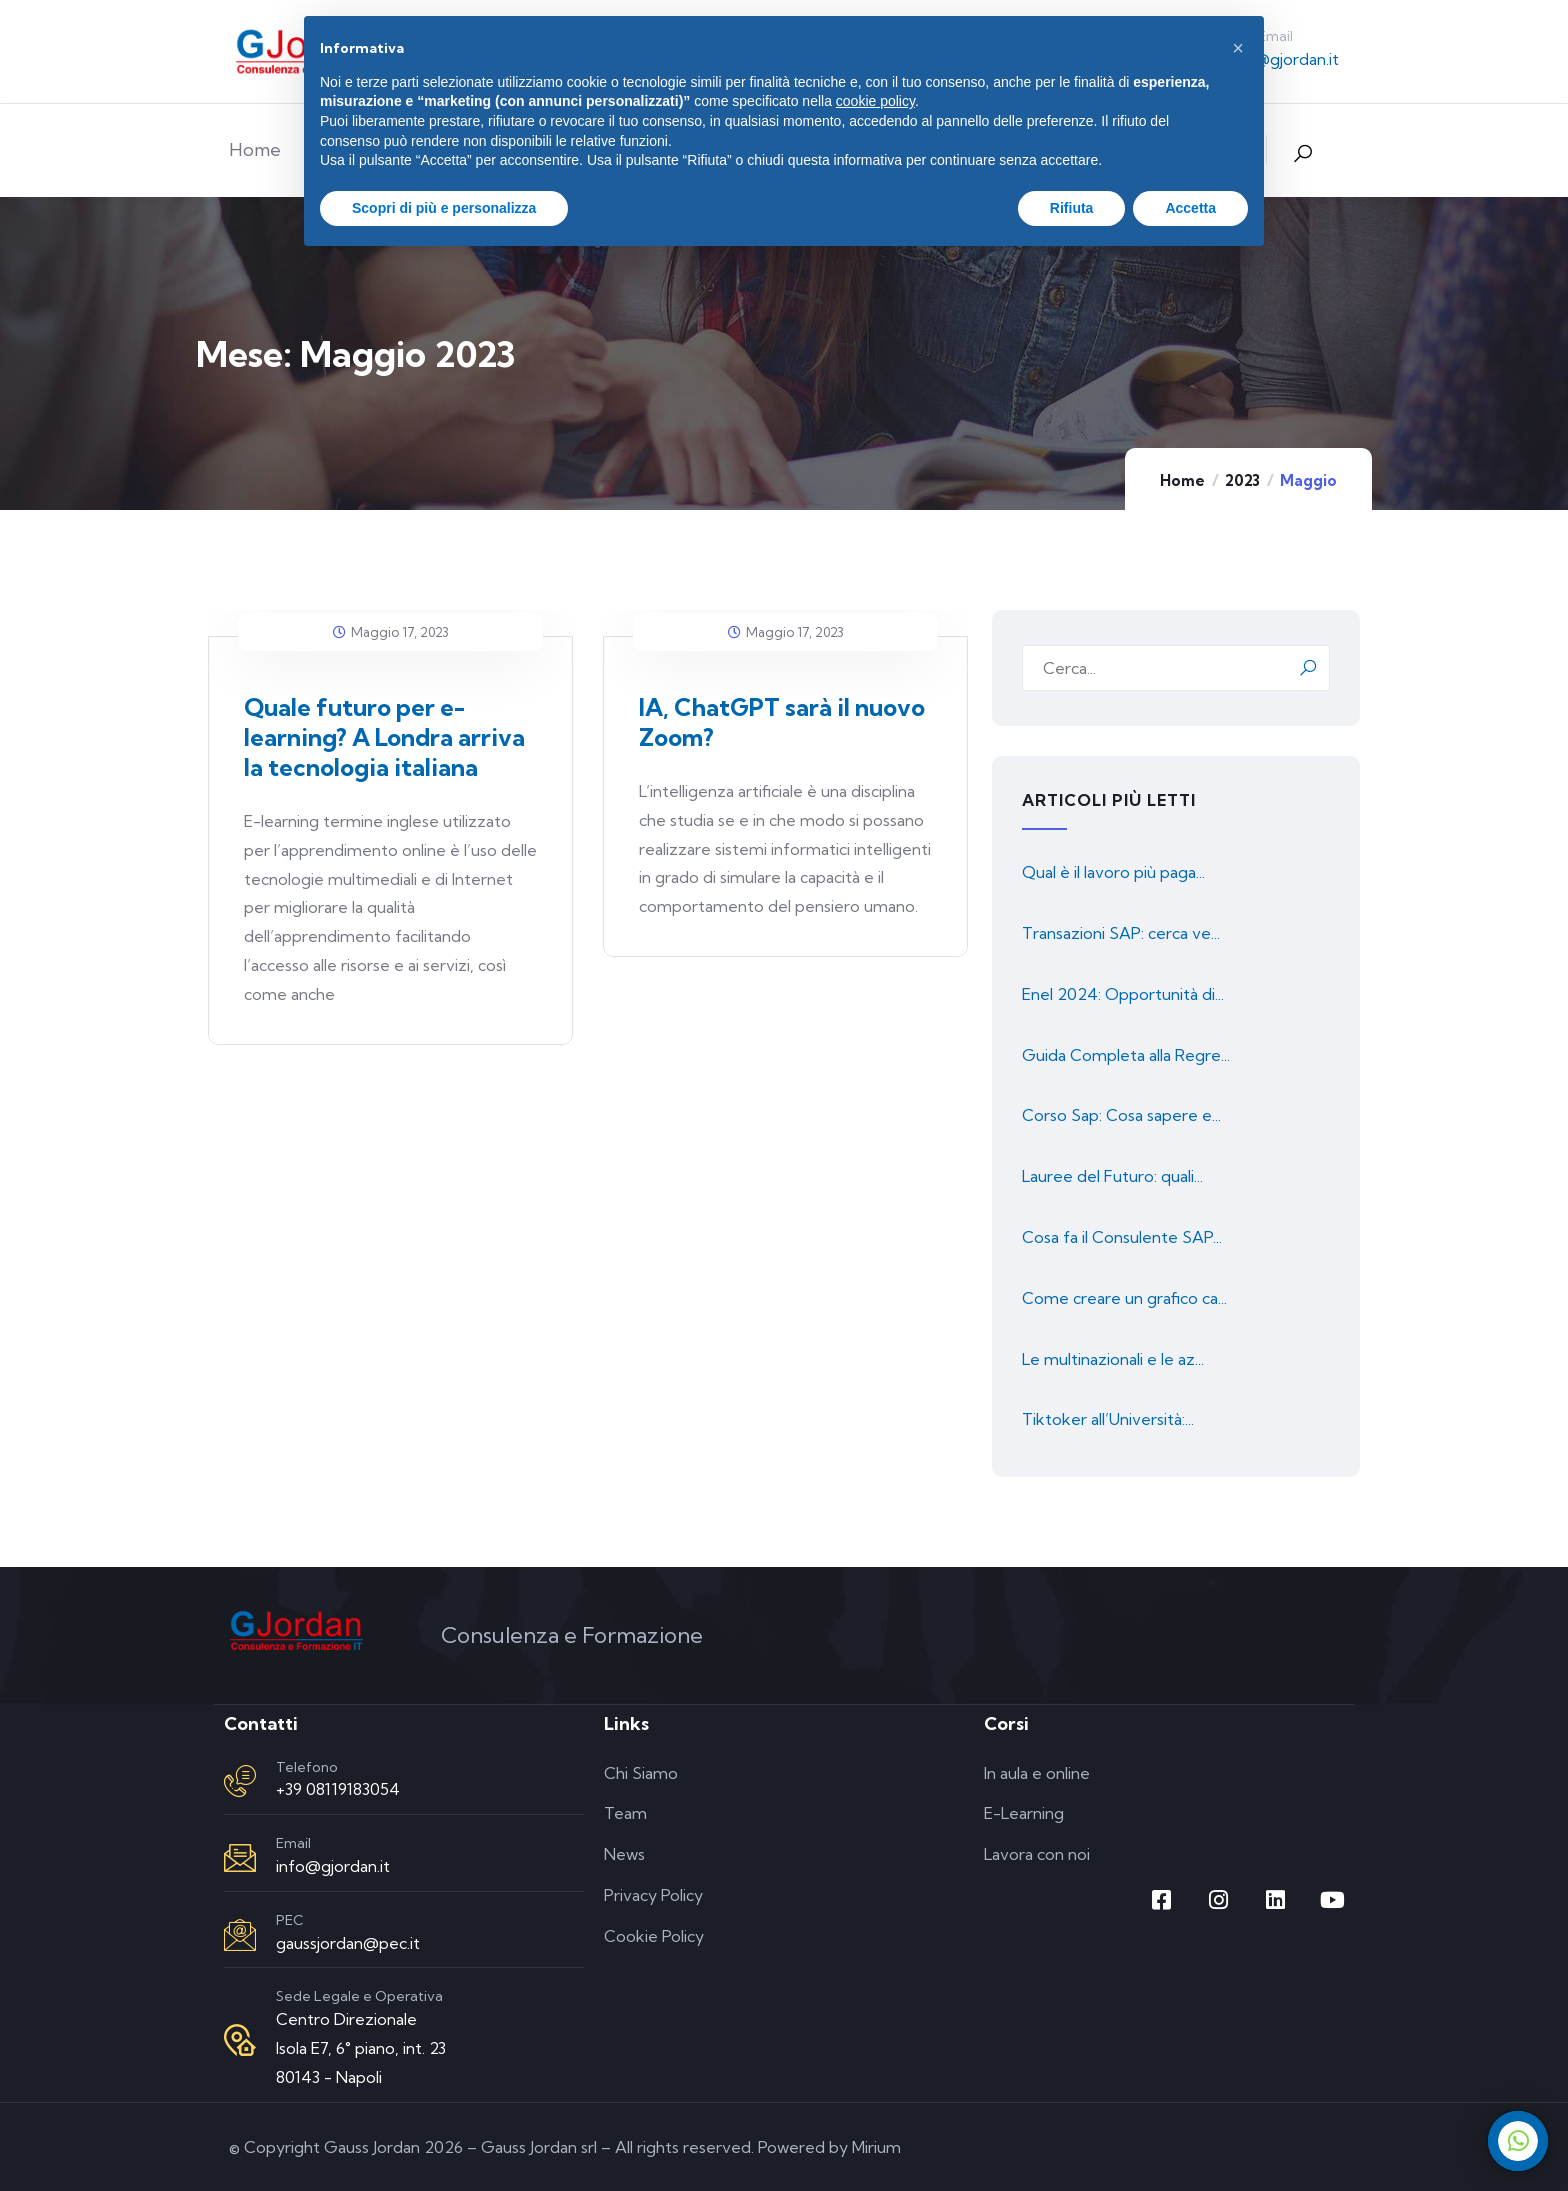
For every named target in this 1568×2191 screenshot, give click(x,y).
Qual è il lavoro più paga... (1113, 872)
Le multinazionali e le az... (1113, 1359)
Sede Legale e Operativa (359, 1996)
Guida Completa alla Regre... (1126, 1055)
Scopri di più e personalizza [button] (444, 208)
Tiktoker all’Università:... (1108, 1419)
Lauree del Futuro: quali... (1112, 1176)
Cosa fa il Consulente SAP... (1122, 1237)
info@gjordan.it (1282, 59)
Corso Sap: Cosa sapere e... (1121, 1115)
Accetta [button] (1190, 208)
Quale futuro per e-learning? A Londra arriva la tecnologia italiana (384, 737)
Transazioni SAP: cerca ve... (1121, 933)
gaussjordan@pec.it (348, 1943)
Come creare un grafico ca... (1124, 1298)
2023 (1242, 480)
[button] (1238, 48)
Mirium (876, 2147)
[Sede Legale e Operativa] (240, 2040)
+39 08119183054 (338, 1789)
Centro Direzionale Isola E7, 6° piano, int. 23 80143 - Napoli (361, 2048)
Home (1182, 480)
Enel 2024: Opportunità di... (1123, 994)
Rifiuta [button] (1072, 208)
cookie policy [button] (875, 101)
